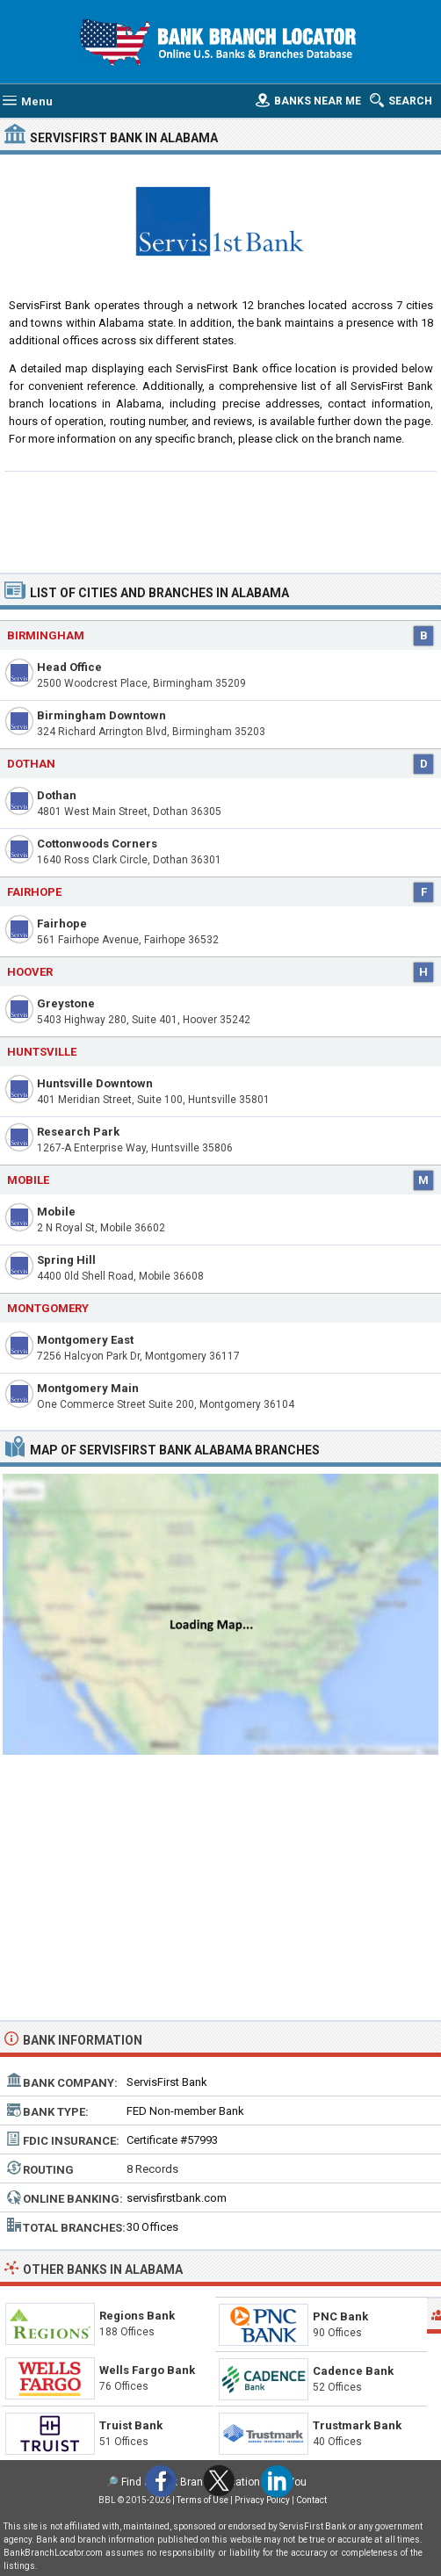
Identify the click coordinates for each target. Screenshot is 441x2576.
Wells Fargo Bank (147, 2370)
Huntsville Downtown (95, 1083)
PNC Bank (340, 2316)
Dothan (31, 763)
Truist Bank (131, 2425)
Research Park (78, 1131)
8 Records (152, 2169)
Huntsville (41, 1051)
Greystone (66, 1003)
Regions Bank (137, 2315)
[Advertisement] (220, 520)
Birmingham (45, 635)
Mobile (28, 1180)
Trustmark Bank (357, 2425)
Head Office (69, 667)
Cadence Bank (353, 2371)
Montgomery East (85, 1339)
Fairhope (62, 923)
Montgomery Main (88, 1388)
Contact (311, 2500)
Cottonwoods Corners (97, 843)
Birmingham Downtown (101, 715)
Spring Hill (66, 1259)
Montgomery (48, 1308)
